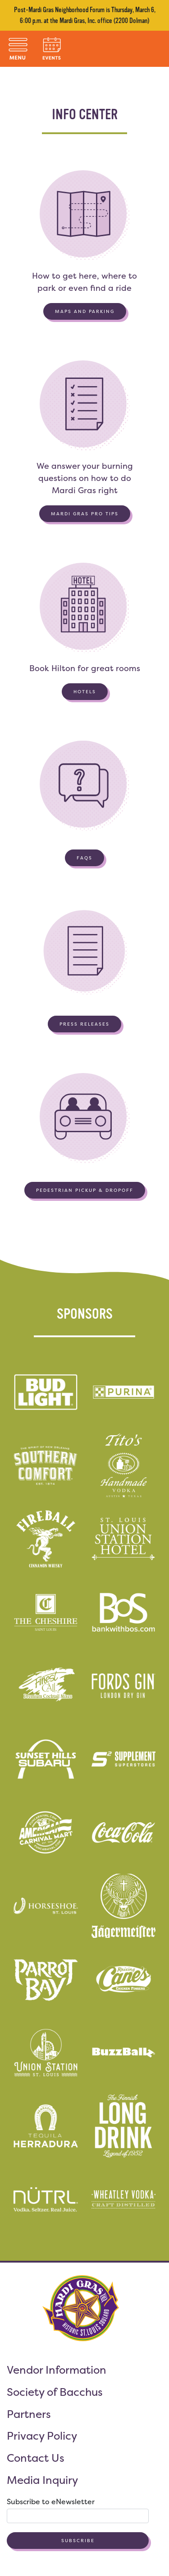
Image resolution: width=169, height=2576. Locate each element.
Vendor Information (56, 2369)
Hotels (84, 692)
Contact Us (35, 2457)
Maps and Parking (84, 311)
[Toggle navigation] (18, 48)
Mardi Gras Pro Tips (85, 514)
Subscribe (78, 2540)
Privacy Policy (42, 2435)
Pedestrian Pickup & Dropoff (84, 1190)
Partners (29, 2414)
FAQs (84, 858)
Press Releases (84, 1024)
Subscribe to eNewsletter (51, 2501)
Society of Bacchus (55, 2392)
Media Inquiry (42, 2480)
